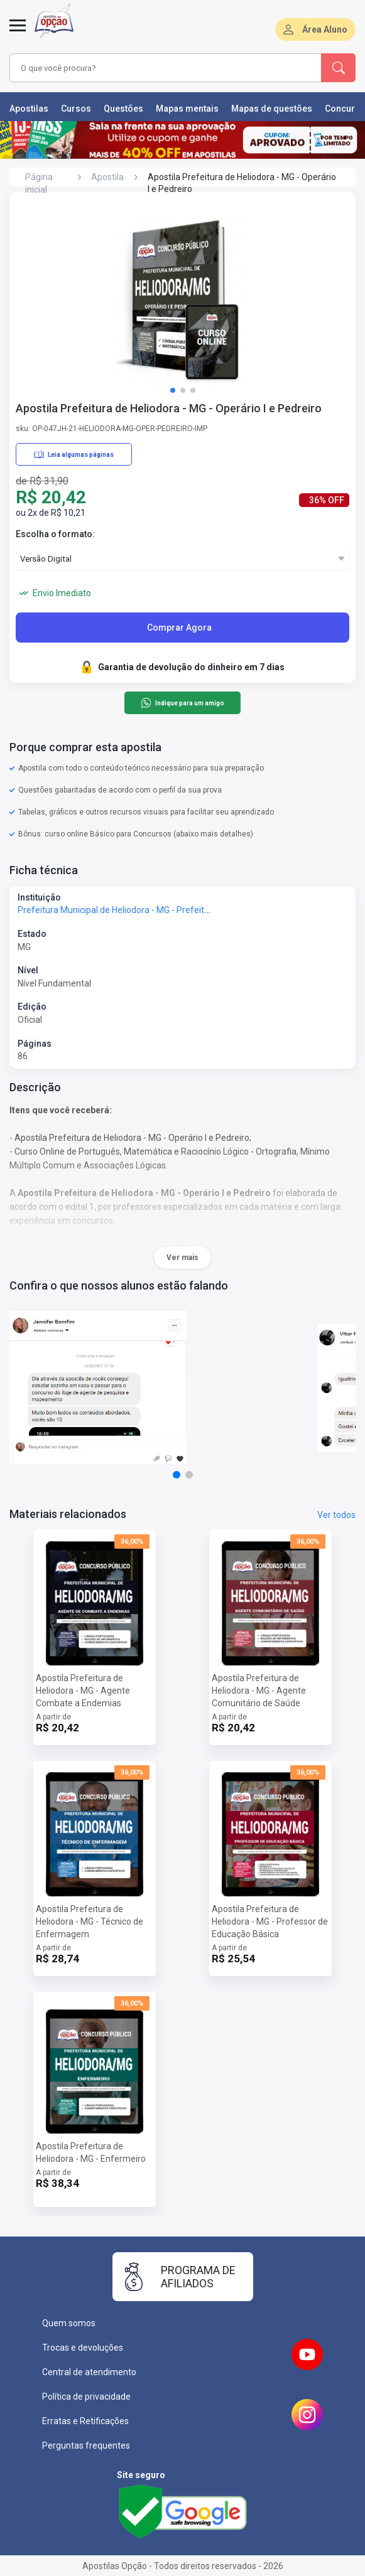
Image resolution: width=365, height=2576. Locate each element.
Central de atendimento (89, 2372)
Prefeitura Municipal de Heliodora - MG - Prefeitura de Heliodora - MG (153, 910)
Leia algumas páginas (74, 454)
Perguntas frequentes (86, 2445)
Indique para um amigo (182, 703)
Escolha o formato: (55, 534)
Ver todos (336, 1515)
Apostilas (28, 109)
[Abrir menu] (17, 32)
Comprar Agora (179, 628)
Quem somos (68, 2323)
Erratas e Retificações (85, 2421)
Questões (123, 109)
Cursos (76, 109)
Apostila (107, 177)
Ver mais (182, 1257)
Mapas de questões (271, 109)
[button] (172, 390)
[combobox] (156, 68)
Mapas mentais (187, 109)
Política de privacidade (86, 2397)
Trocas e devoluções (82, 2348)
